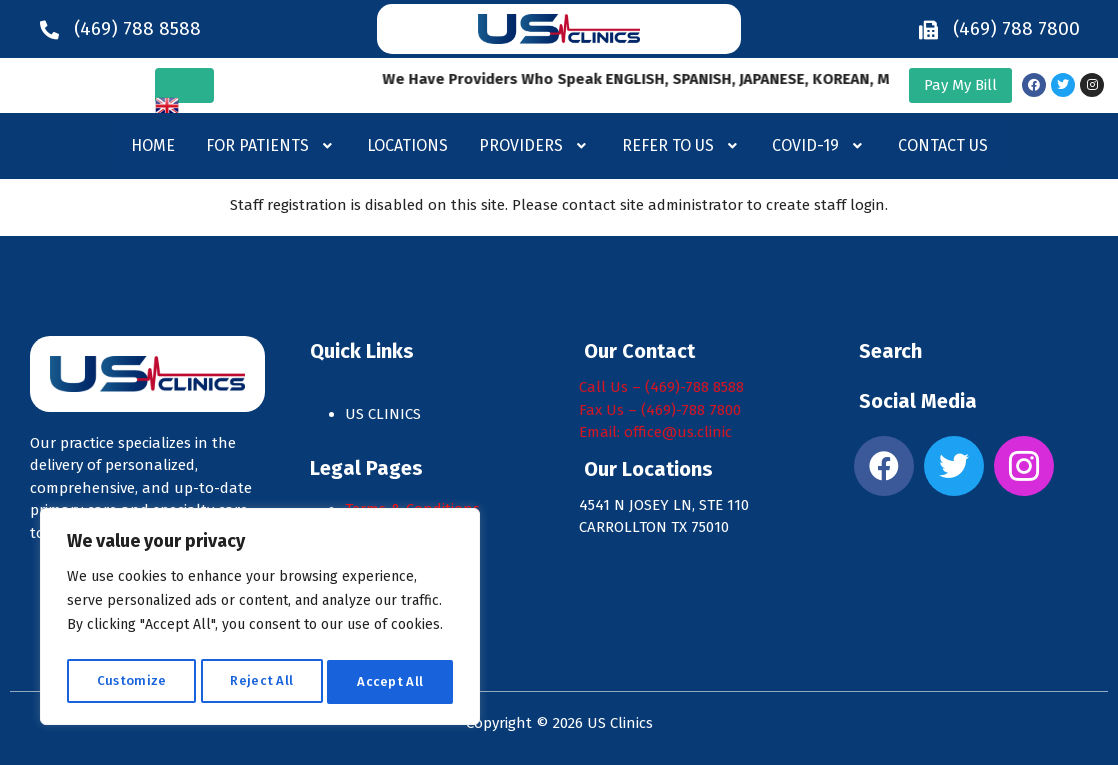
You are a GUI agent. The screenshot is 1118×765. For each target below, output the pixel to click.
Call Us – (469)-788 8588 (661, 387)
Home (153, 145)
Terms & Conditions (412, 509)
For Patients (271, 145)
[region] (260, 620)
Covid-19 (819, 145)
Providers (535, 145)
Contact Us (943, 145)
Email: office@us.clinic (655, 432)
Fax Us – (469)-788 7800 (660, 410)
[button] (271, 146)
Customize (131, 681)
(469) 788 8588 (137, 28)
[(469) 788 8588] (49, 28)
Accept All (391, 681)
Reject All (261, 681)
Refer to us (682, 145)
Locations (407, 145)
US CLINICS (385, 414)
